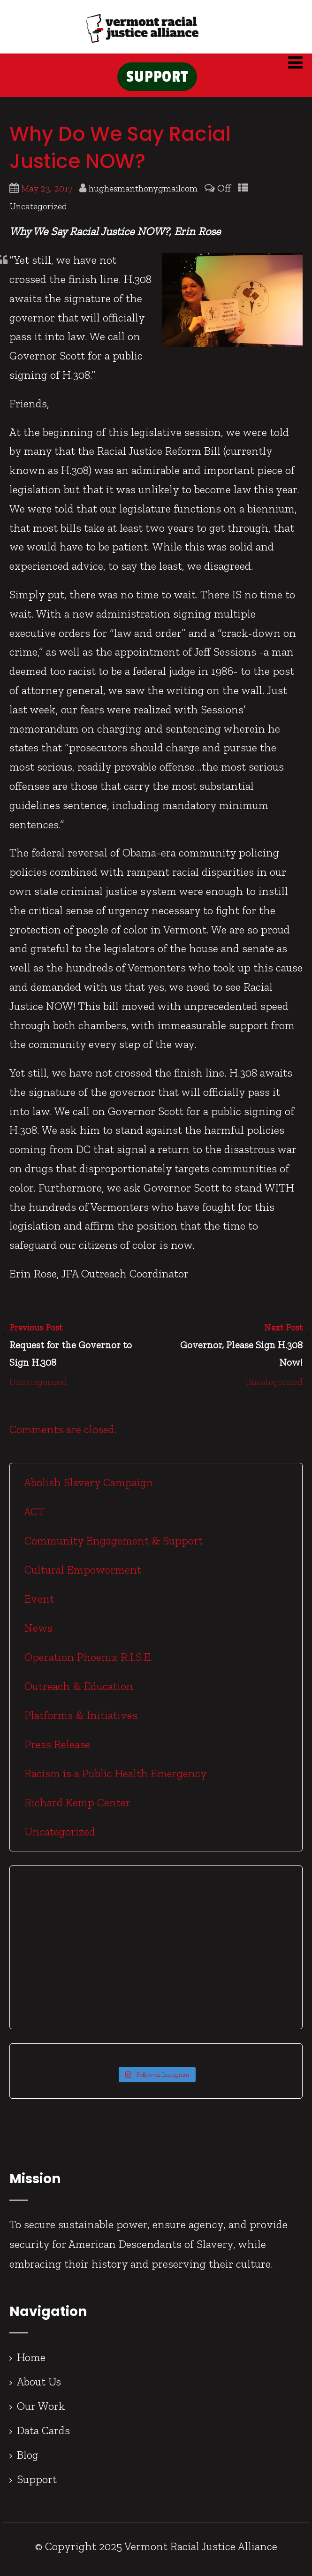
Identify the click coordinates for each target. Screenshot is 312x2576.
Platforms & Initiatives (79, 1721)
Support (37, 2485)
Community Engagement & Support (112, 1546)
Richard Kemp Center (76, 1808)
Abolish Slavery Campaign (87, 1488)
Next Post (229, 1352)
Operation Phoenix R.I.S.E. (87, 1662)
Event (38, 1604)
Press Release (56, 1750)
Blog (27, 2460)
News (37, 1633)
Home (31, 2363)
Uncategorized (38, 211)
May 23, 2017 (46, 194)
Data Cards (43, 2436)
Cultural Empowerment (81, 1575)
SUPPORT (157, 80)
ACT (33, 1517)
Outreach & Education (77, 1691)
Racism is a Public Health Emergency (114, 1779)
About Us (39, 2387)
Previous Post (82, 1352)
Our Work (41, 2411)
